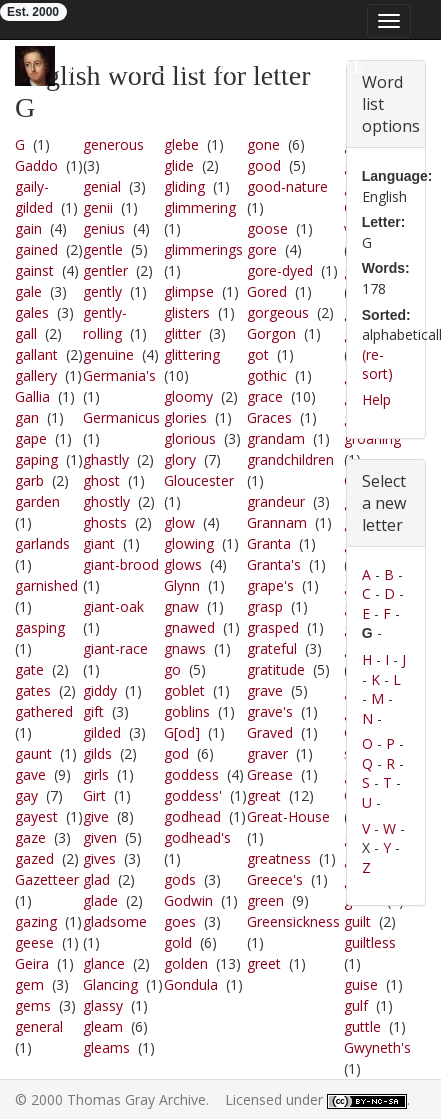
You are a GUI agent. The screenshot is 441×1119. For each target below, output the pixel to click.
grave (265, 690)
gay (26, 795)
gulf (356, 1005)
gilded (102, 732)
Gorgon (271, 333)
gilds (97, 753)
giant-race (115, 648)
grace (265, 396)
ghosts (105, 522)
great (264, 795)
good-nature (287, 186)
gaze (30, 837)
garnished (46, 585)
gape (31, 438)
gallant (36, 354)
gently (102, 291)
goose (267, 228)
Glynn (182, 585)
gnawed (189, 627)
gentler (105, 270)
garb (29, 480)
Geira (32, 963)
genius (104, 228)
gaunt (33, 753)
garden (37, 501)
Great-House (288, 816)
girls (96, 774)
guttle (362, 1026)
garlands (42, 543)
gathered (44, 711)
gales (32, 312)
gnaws (185, 648)
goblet (184, 690)
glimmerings (203, 249)
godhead (192, 816)
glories (185, 417)
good (264, 165)
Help (376, 399)
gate (29, 669)
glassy (103, 1005)
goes (180, 921)
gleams (106, 1047)
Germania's (119, 375)
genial (102, 186)
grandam (276, 438)
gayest (36, 816)
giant (99, 543)
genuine (108, 354)
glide (179, 165)
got (258, 354)
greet (264, 963)
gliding (184, 186)
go (172, 669)
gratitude (276, 669)
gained (36, 249)
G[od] (182, 732)
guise (361, 984)
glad (96, 879)
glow (179, 522)
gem (29, 984)
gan (27, 417)
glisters (187, 312)
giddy (100, 690)
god (176, 753)
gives (99, 858)
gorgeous (278, 312)
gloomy (188, 396)
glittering (192, 354)
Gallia (32, 396)
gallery (36, 375)
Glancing (110, 984)
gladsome (115, 921)
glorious (190, 438)
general (39, 1026)
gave (30, 774)
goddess (191, 774)
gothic (267, 375)
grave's (270, 711)
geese (34, 942)
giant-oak (113, 606)
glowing (189, 543)
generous (113, 144)
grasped (273, 627)
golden (186, 963)
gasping (40, 627)
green (265, 900)
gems (33, 1005)
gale (28, 291)
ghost (101, 480)
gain (28, 228)
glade (100, 900)
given (100, 837)
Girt (94, 795)
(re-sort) (377, 364)
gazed (34, 858)
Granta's (274, 564)
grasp (265, 606)
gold (178, 942)
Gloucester (199, 480)
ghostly (106, 501)
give (96, 816)
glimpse (189, 291)
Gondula (191, 984)
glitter (182, 333)
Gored (267, 291)
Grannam (277, 522)
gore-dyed (280, 270)
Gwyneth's (377, 1047)
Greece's (275, 879)
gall (26, 333)
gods (180, 879)
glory (180, 459)
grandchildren (290, 459)
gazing (36, 921)
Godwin (188, 900)
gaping (36, 459)
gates (33, 690)
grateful (272, 648)
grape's (270, 585)
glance (104, 963)
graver (267, 753)
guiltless (370, 942)
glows (183, 564)
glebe (181, 144)
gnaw (181, 606)
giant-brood (121, 564)
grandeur (276, 501)
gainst (34, 270)
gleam (103, 1026)
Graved (270, 732)
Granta (269, 543)
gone (263, 144)
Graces (269, 417)
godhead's (197, 837)
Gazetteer (47, 879)
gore (262, 249)
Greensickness (293, 921)
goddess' (193, 795)
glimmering (200, 207)
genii (98, 207)
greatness (279, 858)
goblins (187, 711)
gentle (103, 249)
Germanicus (121, 417)
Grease (270, 774)
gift (93, 711)
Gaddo (36, 165)
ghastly (106, 459)
